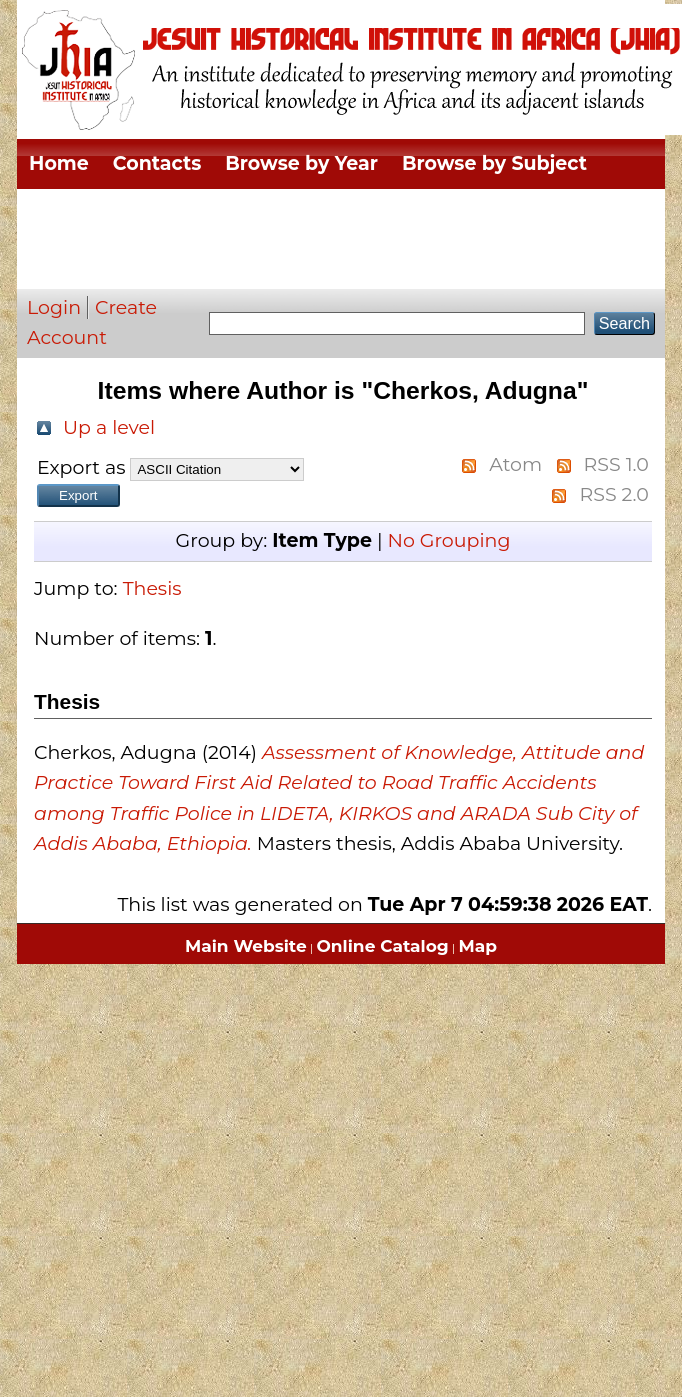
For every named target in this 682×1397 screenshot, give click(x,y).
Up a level (109, 427)
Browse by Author (118, 263)
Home (59, 163)
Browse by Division (123, 213)
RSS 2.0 (613, 494)
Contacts (157, 163)
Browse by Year (301, 163)
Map (478, 946)
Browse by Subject (494, 163)
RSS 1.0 (616, 464)
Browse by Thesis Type (355, 213)
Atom (515, 464)
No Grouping (448, 540)
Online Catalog (383, 946)
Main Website (246, 946)
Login (54, 307)
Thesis (152, 588)
